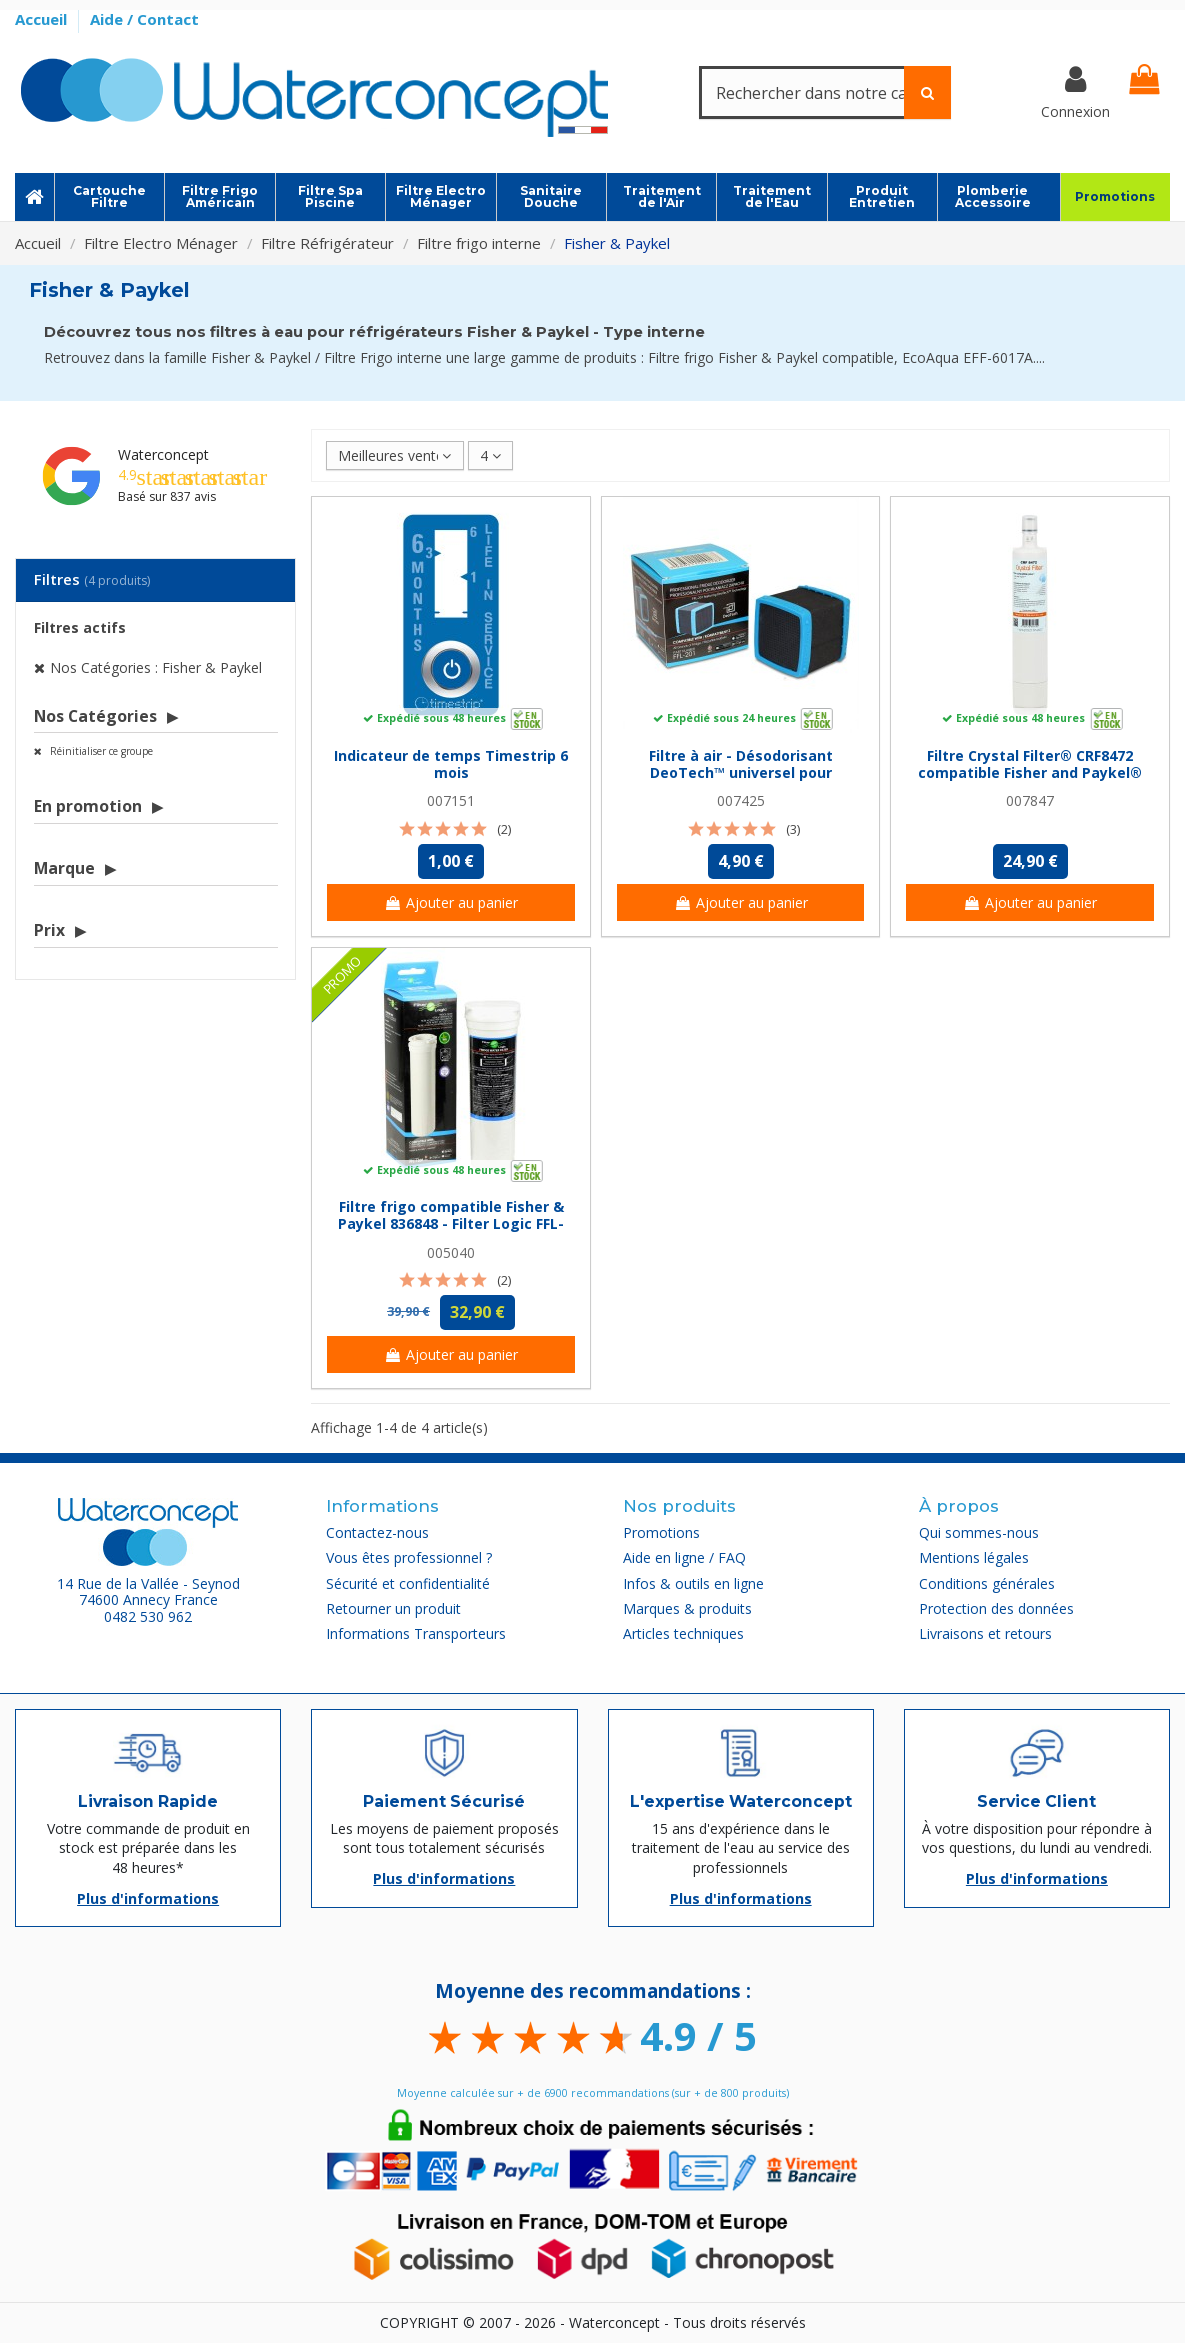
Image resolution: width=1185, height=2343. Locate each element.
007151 (451, 800)
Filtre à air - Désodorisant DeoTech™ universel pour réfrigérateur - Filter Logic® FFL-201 (740, 780)
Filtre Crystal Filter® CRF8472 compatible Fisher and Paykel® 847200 (1030, 772)
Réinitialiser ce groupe (100, 751)
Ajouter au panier (451, 902)
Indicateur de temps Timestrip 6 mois (451, 764)
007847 (1030, 800)
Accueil (43, 19)
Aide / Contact (144, 19)
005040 (451, 1252)
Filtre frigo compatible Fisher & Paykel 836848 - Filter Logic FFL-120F (451, 1223)
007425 (741, 800)
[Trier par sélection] (394, 455)
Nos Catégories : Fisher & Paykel (156, 667)
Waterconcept (163, 454)
